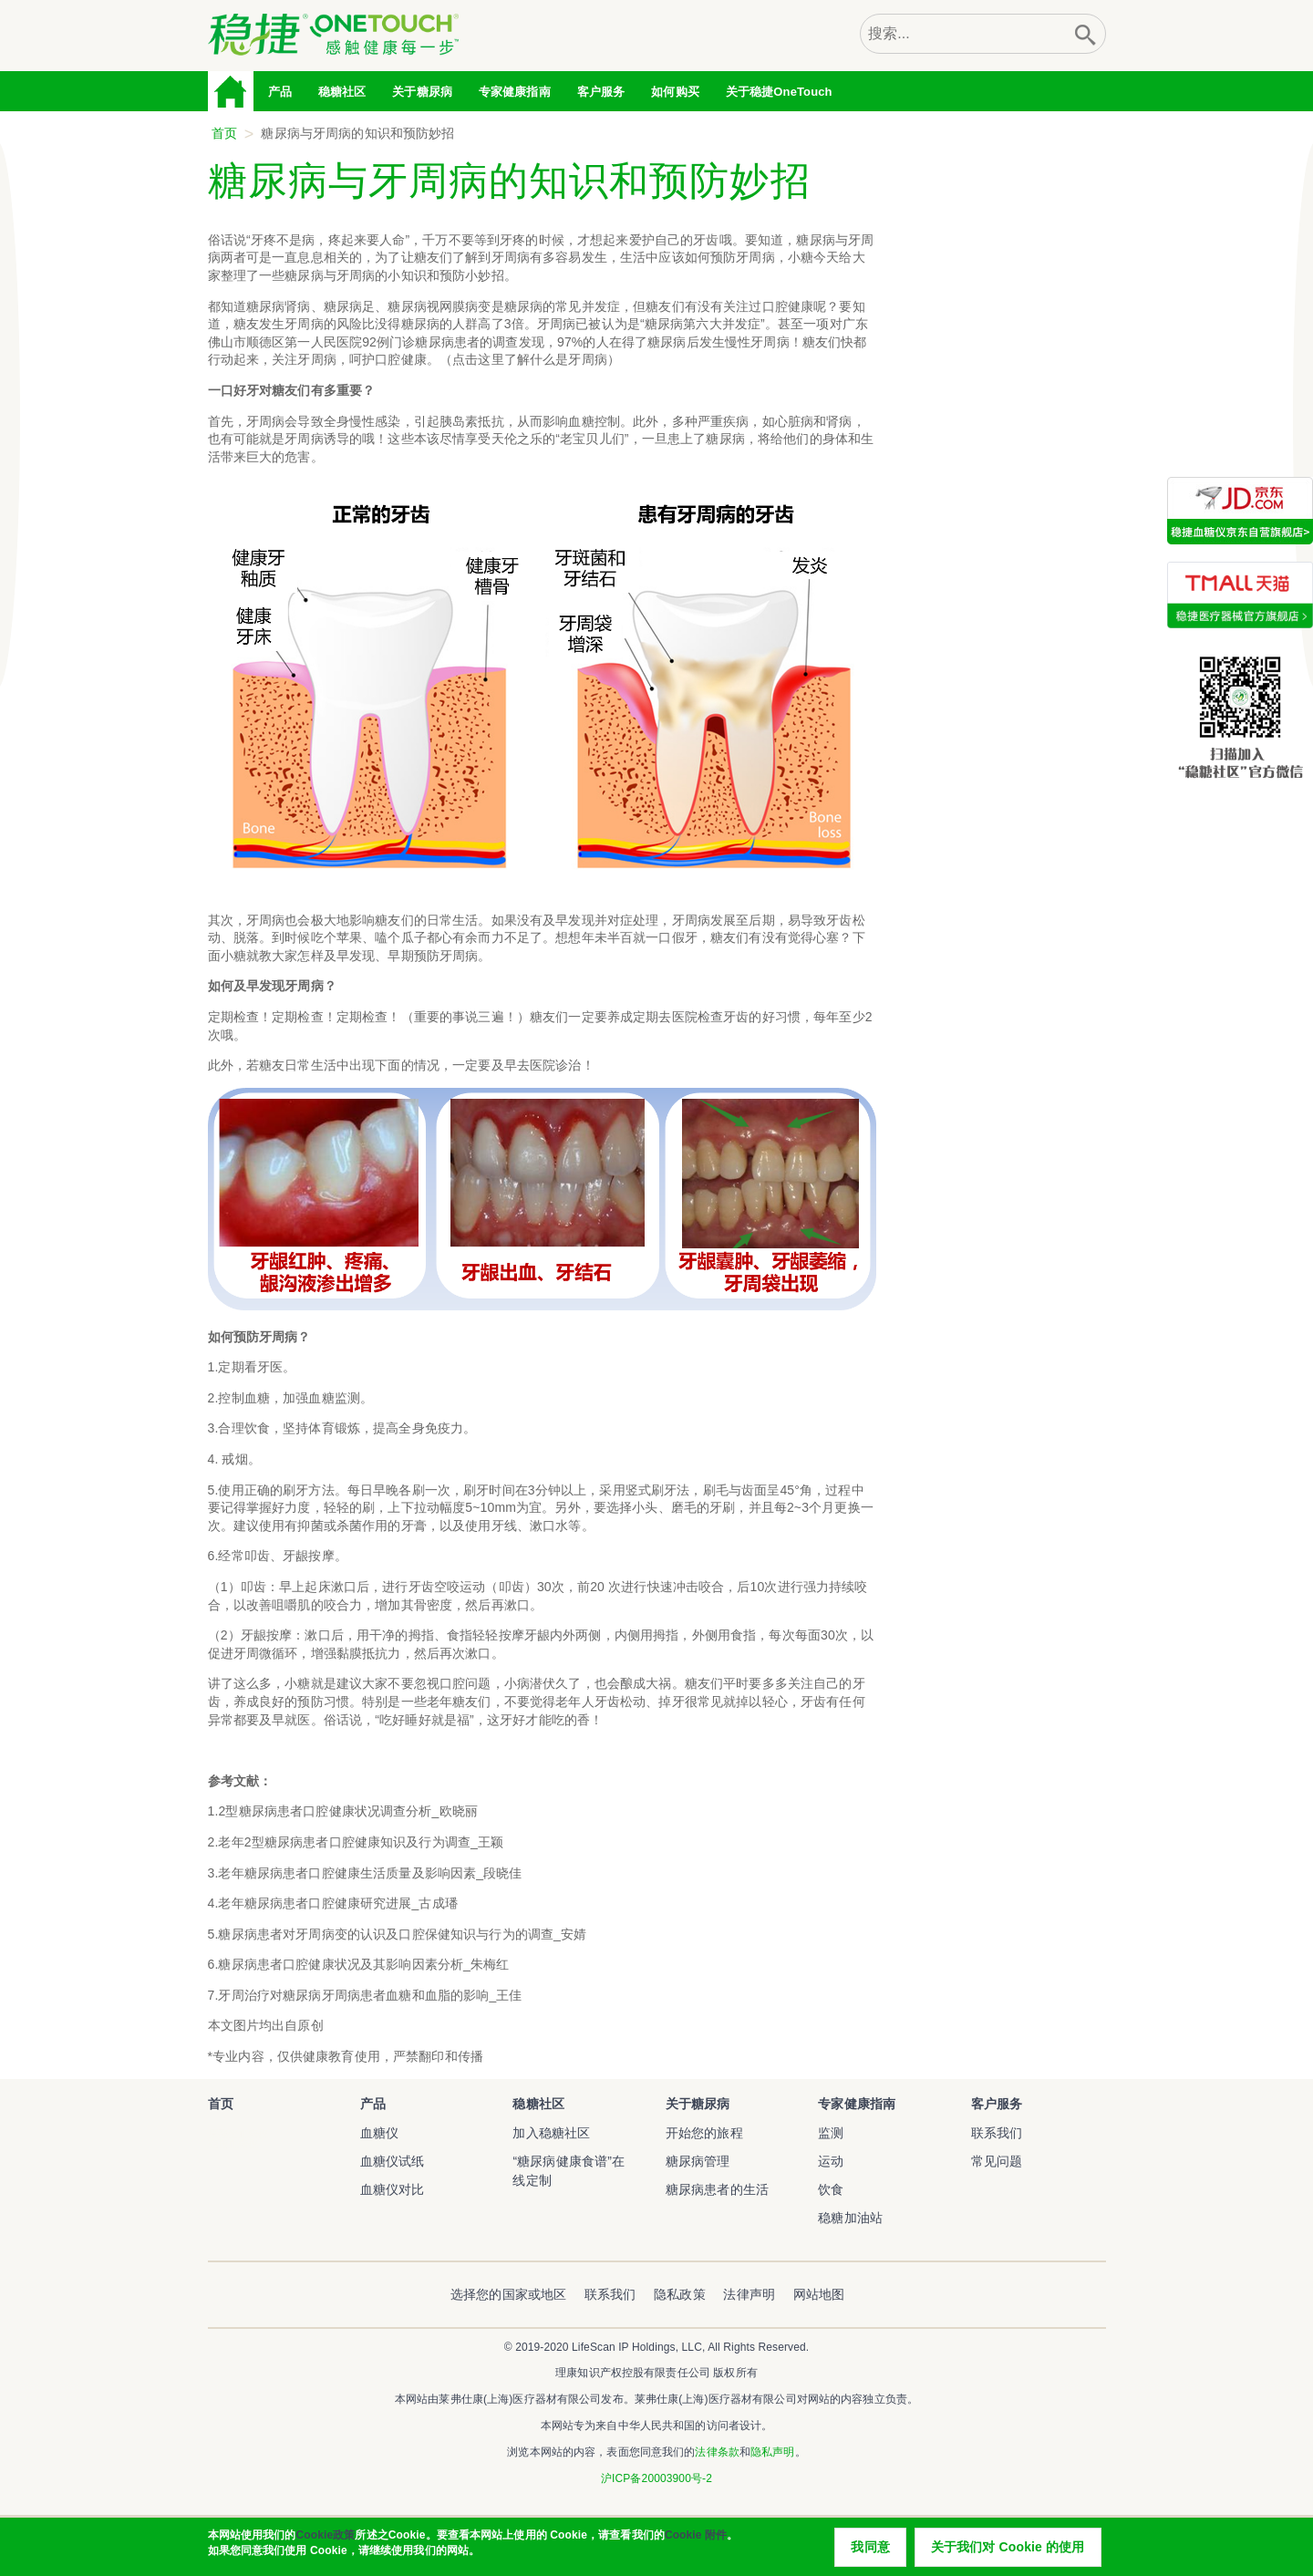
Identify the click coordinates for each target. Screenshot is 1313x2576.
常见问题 (997, 2161)
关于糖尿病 (698, 2103)
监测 (830, 2133)
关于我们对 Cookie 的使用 (1008, 2549)
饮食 (830, 2189)
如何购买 (675, 91)
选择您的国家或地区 (508, 2294)
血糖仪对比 (392, 2189)
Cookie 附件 (696, 2537)
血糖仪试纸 (392, 2161)
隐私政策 (680, 2294)
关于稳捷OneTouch (779, 91)
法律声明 (749, 2294)
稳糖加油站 (850, 2217)
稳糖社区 (342, 91)
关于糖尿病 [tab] (422, 91)
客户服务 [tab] (601, 91)
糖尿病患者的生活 (717, 2189)
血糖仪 (379, 2133)
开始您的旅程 (704, 2133)
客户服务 (997, 2103)
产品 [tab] (280, 91)
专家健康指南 (515, 91)
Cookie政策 (325, 2537)
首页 (231, 91)
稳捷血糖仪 (233, 2143)
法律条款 (717, 2452)
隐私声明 (772, 2452)
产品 (373, 2103)
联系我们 (997, 2133)
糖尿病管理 (698, 2161)
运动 (830, 2161)
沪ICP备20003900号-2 (656, 2478)
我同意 (870, 2549)
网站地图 (819, 2294)
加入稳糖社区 (551, 2133)
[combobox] (963, 34)
